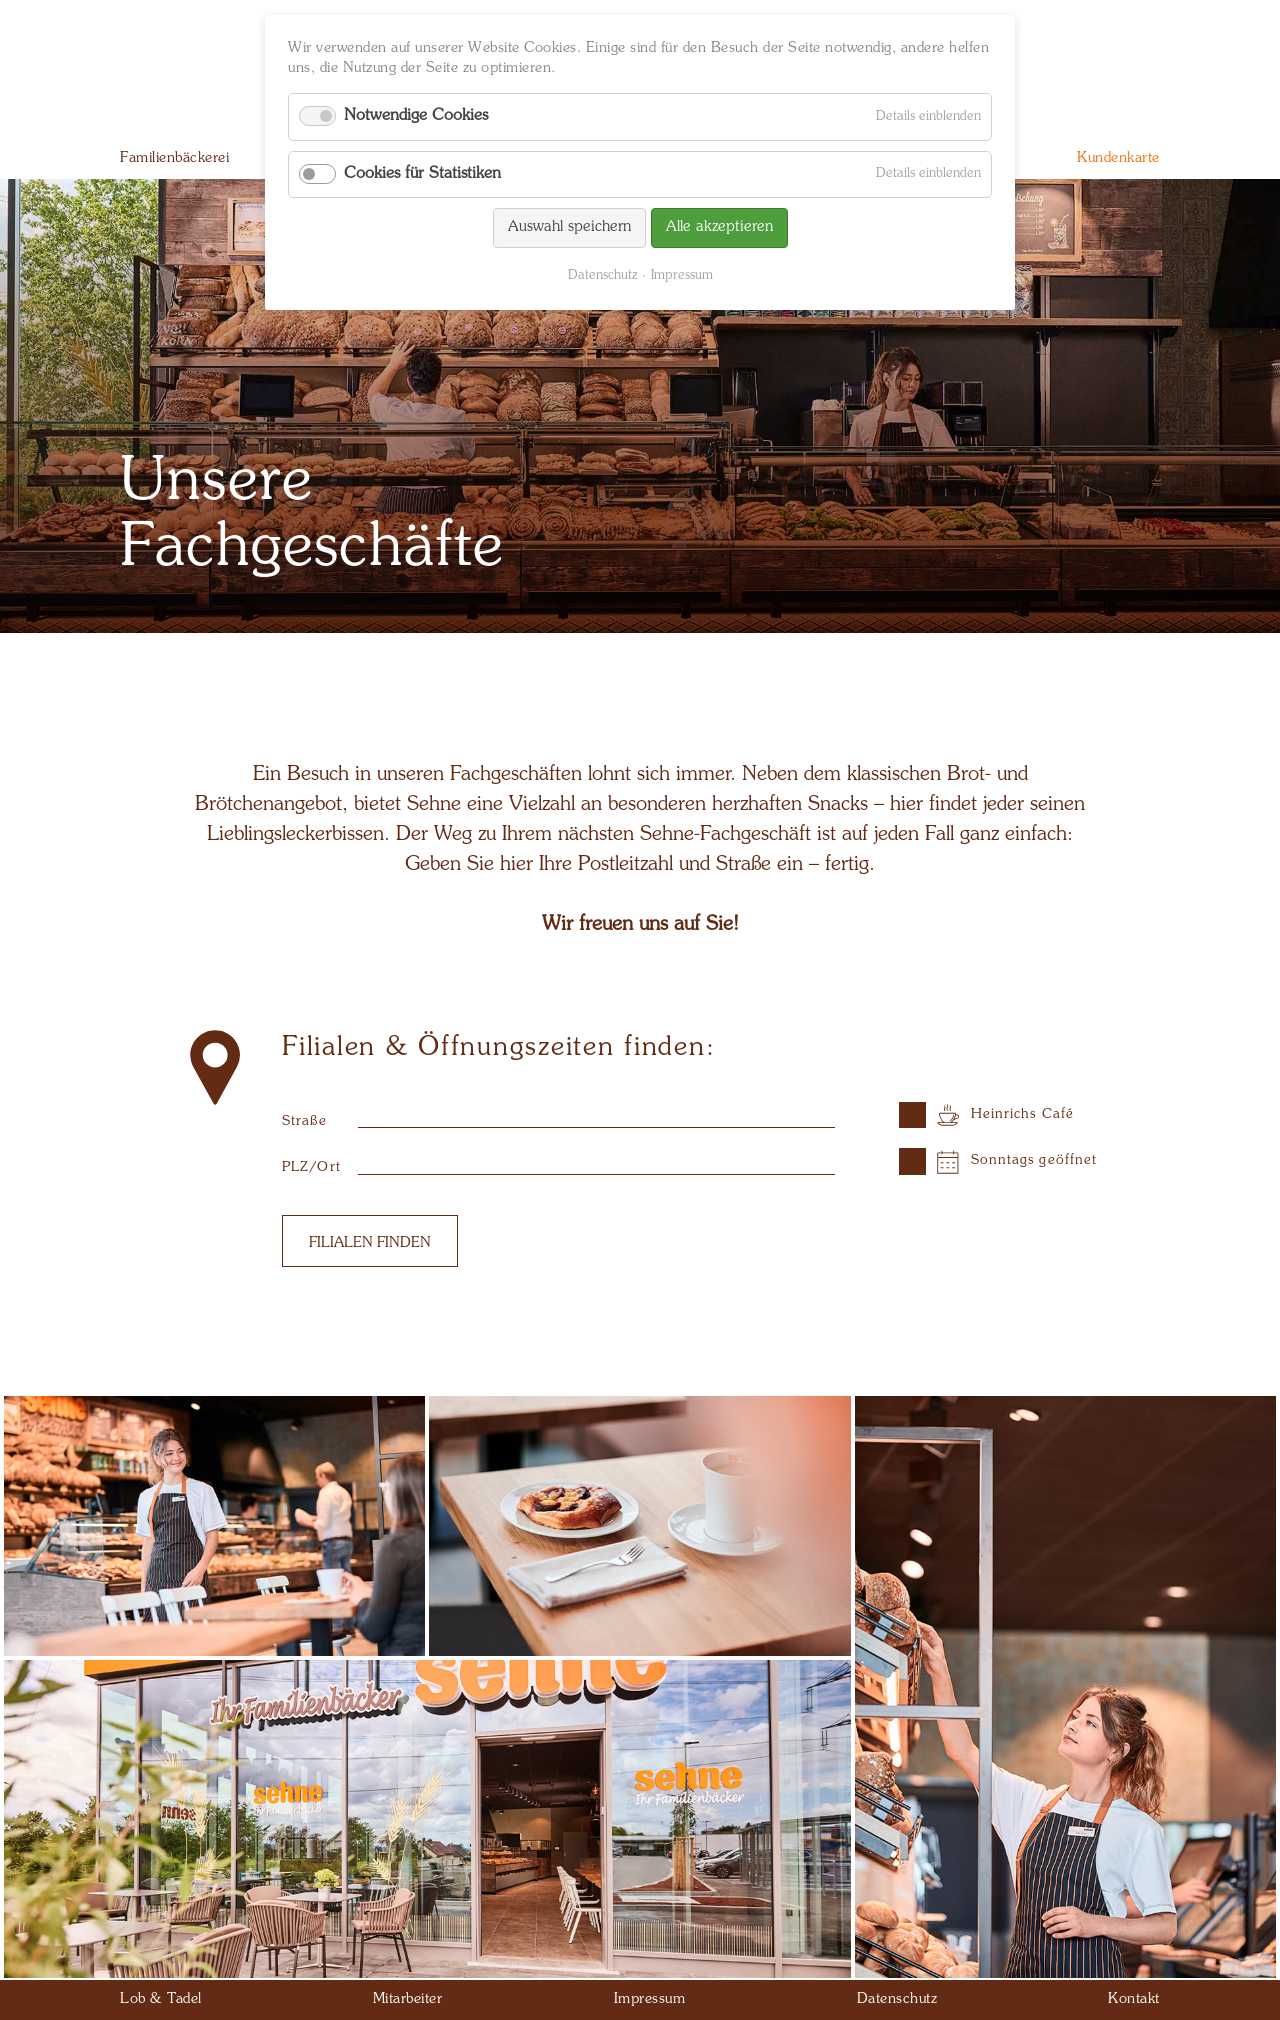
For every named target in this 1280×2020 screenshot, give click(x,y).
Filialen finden (370, 1243)
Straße (304, 1121)
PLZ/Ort (311, 1167)
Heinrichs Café (1022, 1114)
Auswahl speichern (569, 227)
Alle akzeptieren (719, 227)
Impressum (682, 275)
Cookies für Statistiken (422, 174)
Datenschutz (602, 275)
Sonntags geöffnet (1034, 1160)
